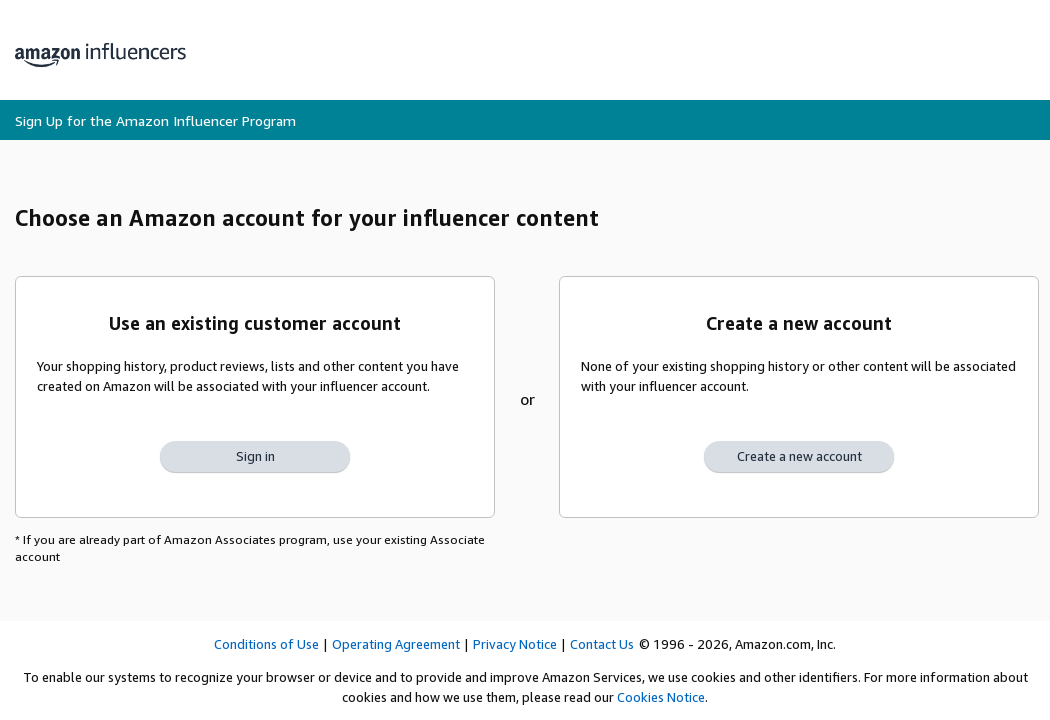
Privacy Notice (515, 644)
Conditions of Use (266, 644)
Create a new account (799, 456)
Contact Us (602, 644)
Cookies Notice (661, 697)
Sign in (255, 456)
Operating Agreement (396, 644)
